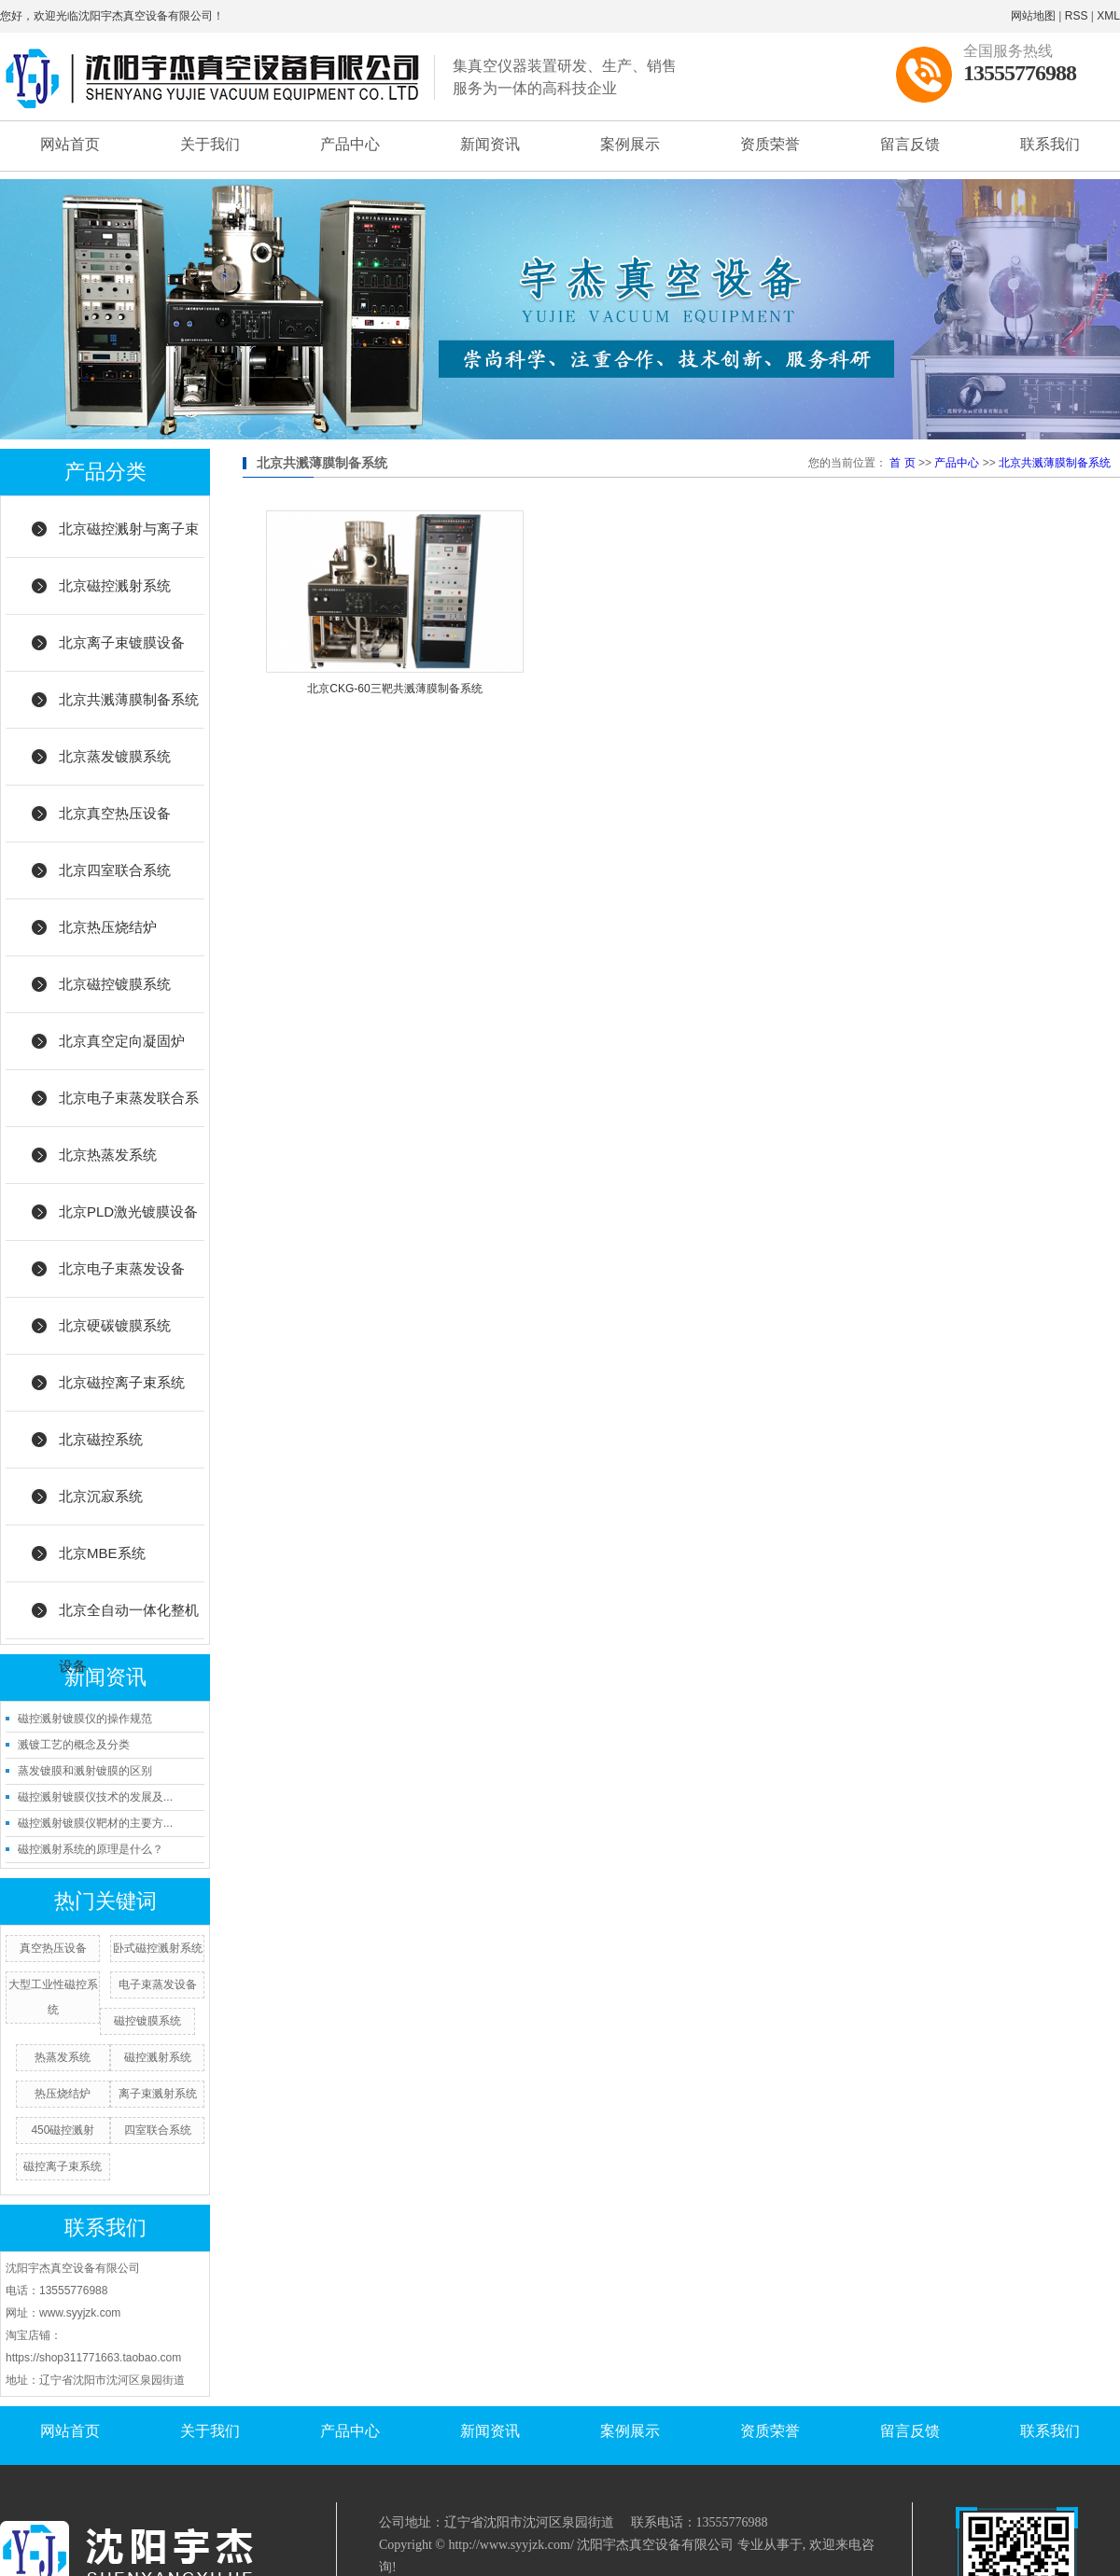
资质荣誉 (770, 144)
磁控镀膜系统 (147, 2020)
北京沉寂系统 (101, 1496)
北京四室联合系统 (115, 870)
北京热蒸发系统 (108, 1155)
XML (1108, 15)
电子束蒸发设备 (158, 1984)
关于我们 (210, 144)
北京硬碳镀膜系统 (115, 1325)
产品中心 (350, 144)
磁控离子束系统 (62, 2166)
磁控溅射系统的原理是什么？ (90, 1849)
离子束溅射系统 (158, 2093)
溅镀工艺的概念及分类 (74, 1744)
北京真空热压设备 (115, 813)
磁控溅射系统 (157, 2057)
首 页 (902, 462)
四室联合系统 (157, 2130)
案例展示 (630, 144)
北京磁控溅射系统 (115, 585)
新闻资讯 (490, 144)
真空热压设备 (53, 1948)
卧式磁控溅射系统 (158, 1948)
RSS (1076, 15)
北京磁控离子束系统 (122, 1382)
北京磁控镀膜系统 (115, 984)
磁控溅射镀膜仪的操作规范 (85, 1718)
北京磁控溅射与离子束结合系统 (129, 539)
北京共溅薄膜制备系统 (129, 699)
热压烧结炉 (63, 2093)
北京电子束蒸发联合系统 (129, 1108)
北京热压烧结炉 (108, 927)
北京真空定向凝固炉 (122, 1041)
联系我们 (1050, 144)
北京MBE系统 (102, 1553)
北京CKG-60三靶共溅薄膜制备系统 (394, 688)
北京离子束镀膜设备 (122, 642)
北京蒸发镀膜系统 (115, 756)
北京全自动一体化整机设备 (129, 1620)
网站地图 (1033, 15)
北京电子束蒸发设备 (122, 1268)
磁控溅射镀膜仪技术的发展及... (95, 1796)
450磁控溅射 (62, 2130)
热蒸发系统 (63, 2057)
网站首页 (70, 144)
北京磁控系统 (101, 1439)
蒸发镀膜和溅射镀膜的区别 (85, 1770)
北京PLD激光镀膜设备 (128, 1211)
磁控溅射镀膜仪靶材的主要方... (95, 1823)
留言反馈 (910, 144)
